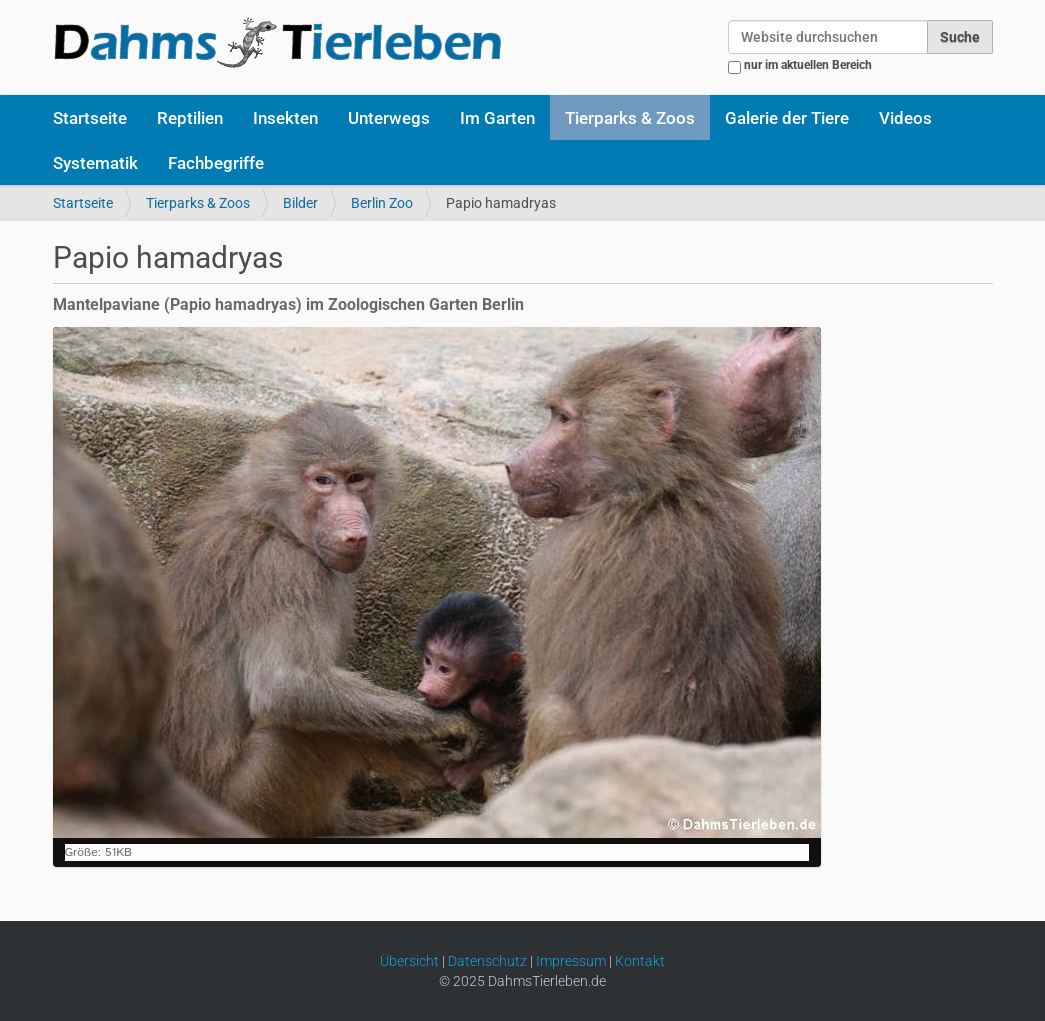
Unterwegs (389, 118)
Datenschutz (487, 961)
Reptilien (190, 118)
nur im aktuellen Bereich (808, 65)
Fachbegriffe (216, 163)
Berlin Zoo (382, 203)
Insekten (285, 118)
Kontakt (640, 961)
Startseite (90, 118)
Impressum (571, 961)
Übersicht (409, 961)
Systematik (95, 163)
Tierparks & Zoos (630, 118)
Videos (905, 118)
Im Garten (497, 118)
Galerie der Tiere (787, 118)
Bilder (300, 203)
